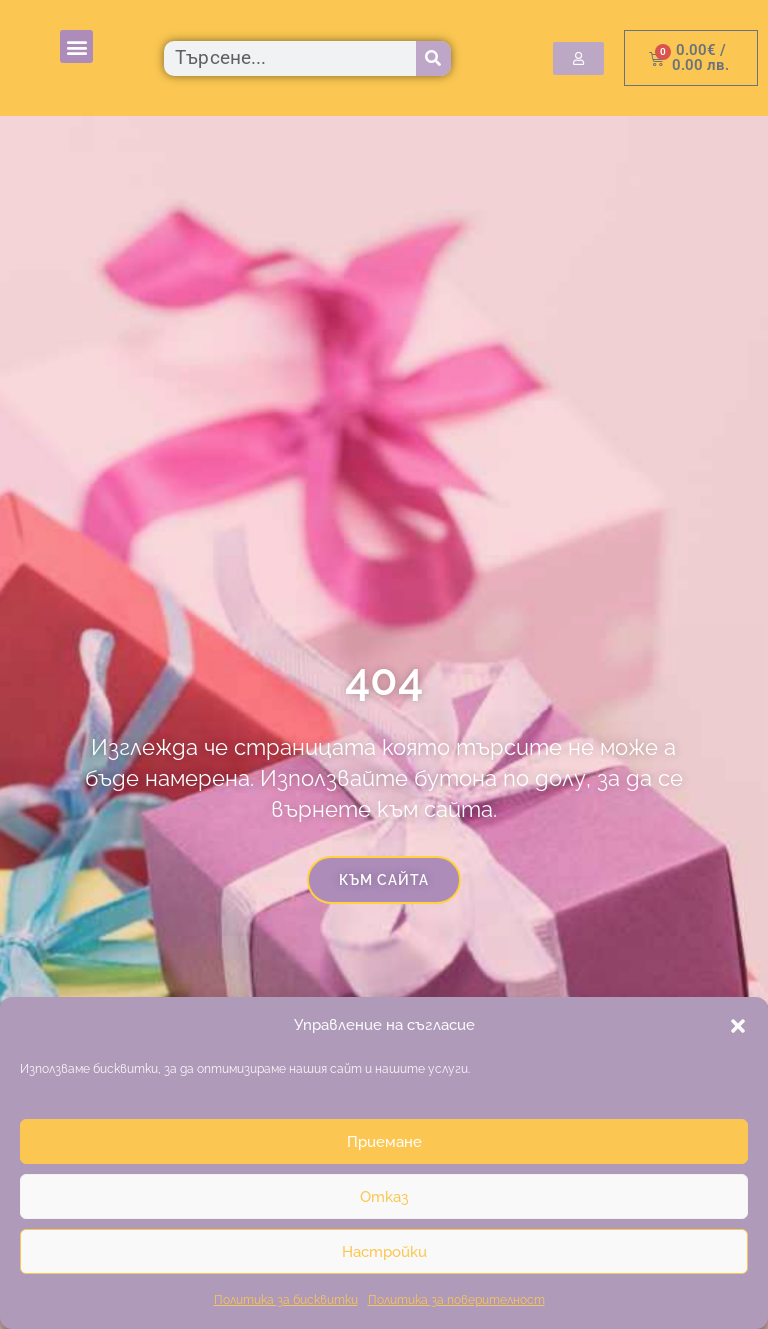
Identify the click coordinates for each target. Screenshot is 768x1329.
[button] (738, 1026)
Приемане (384, 1142)
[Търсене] (433, 58)
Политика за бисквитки (286, 1300)
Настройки (384, 1252)
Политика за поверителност (456, 1300)
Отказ (384, 1197)
